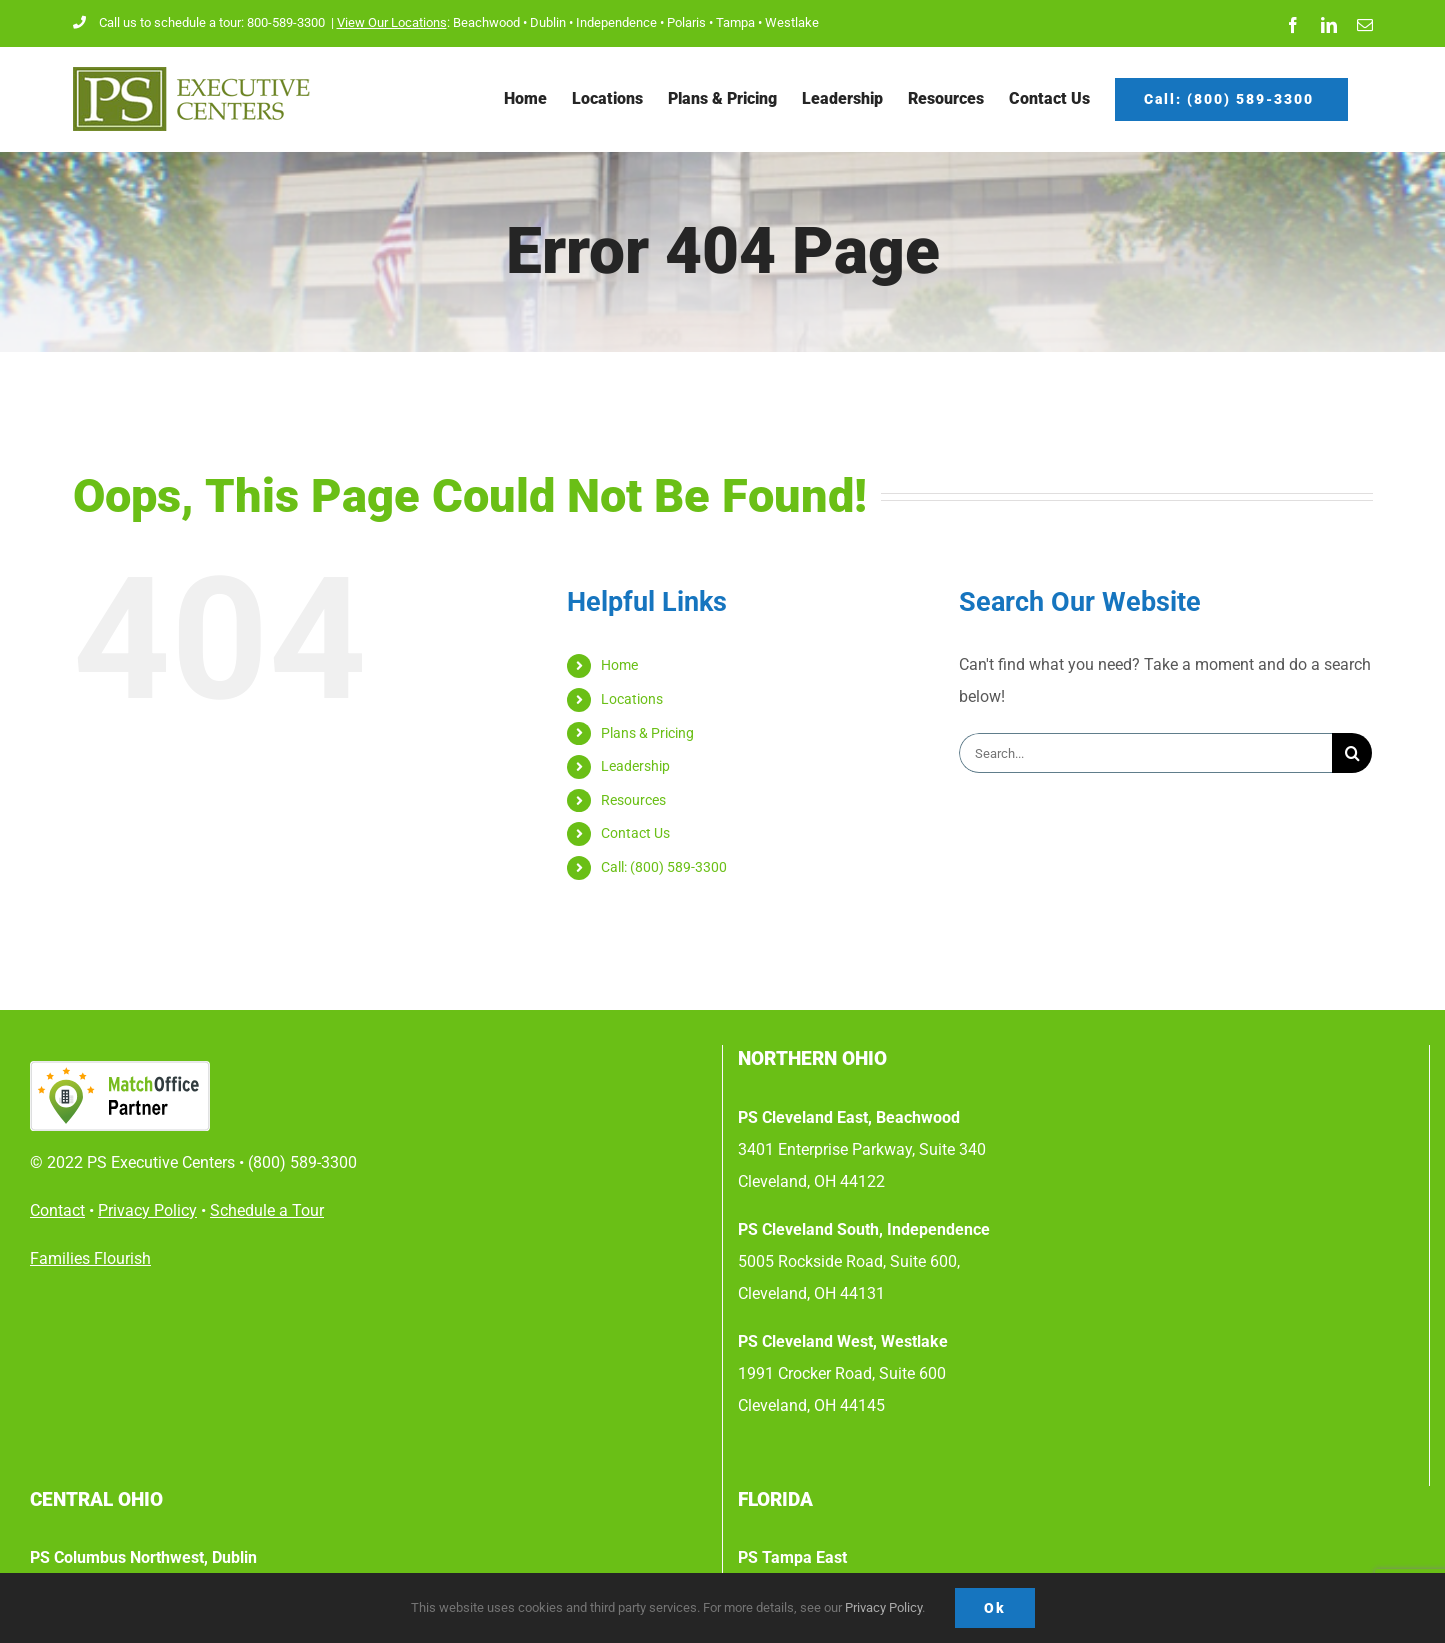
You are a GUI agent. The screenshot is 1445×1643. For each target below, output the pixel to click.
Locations (632, 699)
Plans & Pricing (647, 733)
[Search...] (1145, 753)
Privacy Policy (883, 1607)
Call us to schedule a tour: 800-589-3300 (200, 22)
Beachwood (486, 22)
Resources (633, 800)
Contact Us (635, 833)
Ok (995, 1608)
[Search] (1352, 753)
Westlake (792, 22)
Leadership (635, 766)
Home (619, 665)
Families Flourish (90, 1258)
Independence (616, 22)
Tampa (735, 22)
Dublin (548, 22)
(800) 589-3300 (302, 1162)
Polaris (686, 22)
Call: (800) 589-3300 (665, 867)
